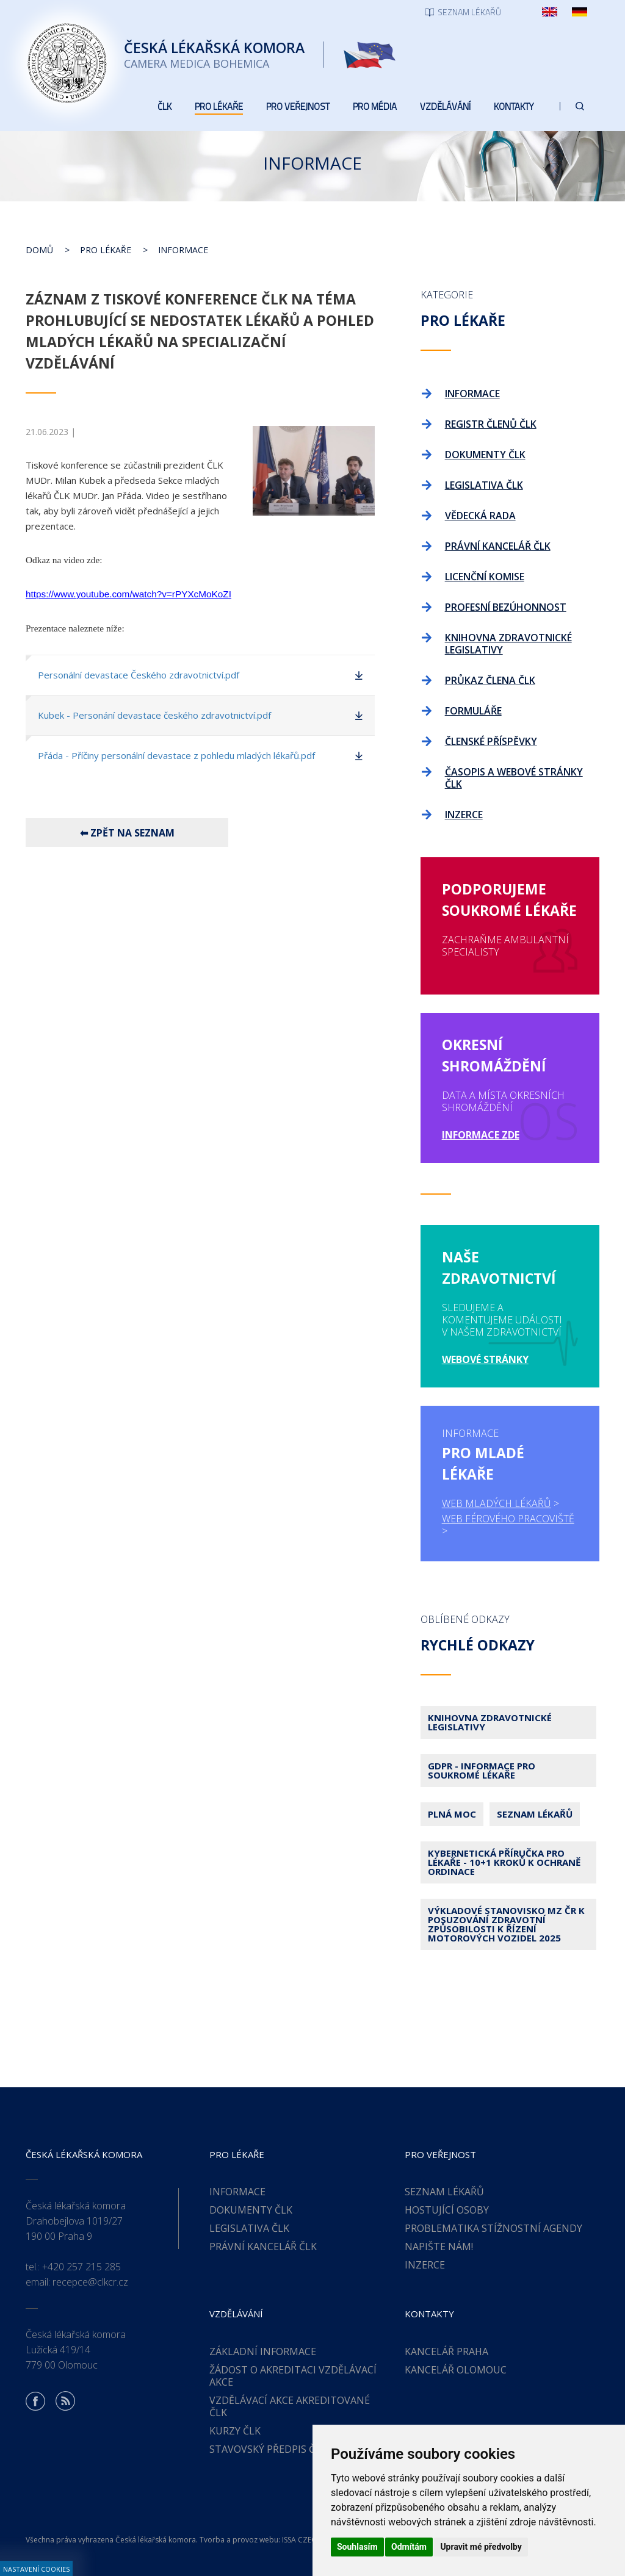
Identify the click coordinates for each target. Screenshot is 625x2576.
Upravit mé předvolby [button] (480, 2547)
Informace (183, 250)
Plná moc (452, 1814)
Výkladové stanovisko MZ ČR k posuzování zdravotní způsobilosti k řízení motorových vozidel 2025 (506, 1924)
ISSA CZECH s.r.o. (311, 2540)
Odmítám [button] (409, 2547)
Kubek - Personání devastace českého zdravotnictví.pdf (154, 715)
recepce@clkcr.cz (90, 2282)
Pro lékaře (105, 250)
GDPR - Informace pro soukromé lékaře (481, 1770)
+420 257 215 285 (81, 2266)
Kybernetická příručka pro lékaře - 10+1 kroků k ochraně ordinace (504, 1862)
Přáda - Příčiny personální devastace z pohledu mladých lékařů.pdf (176, 755)
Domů (39, 250)
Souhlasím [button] (357, 2547)
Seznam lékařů (535, 1814)
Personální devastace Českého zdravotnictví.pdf (138, 675)
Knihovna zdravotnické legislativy (490, 1722)
